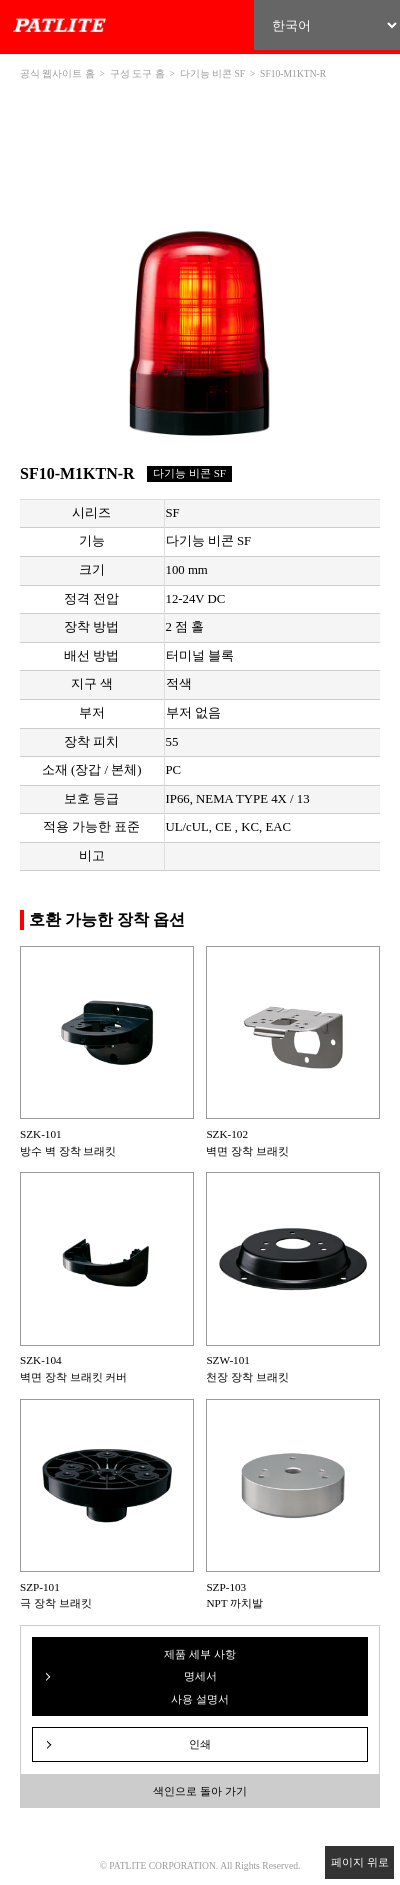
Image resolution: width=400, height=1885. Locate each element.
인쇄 (200, 1744)
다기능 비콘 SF (212, 73)
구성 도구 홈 (137, 73)
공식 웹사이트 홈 (57, 73)
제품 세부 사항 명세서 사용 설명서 (200, 1676)
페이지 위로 (360, 1862)
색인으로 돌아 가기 (200, 1791)
